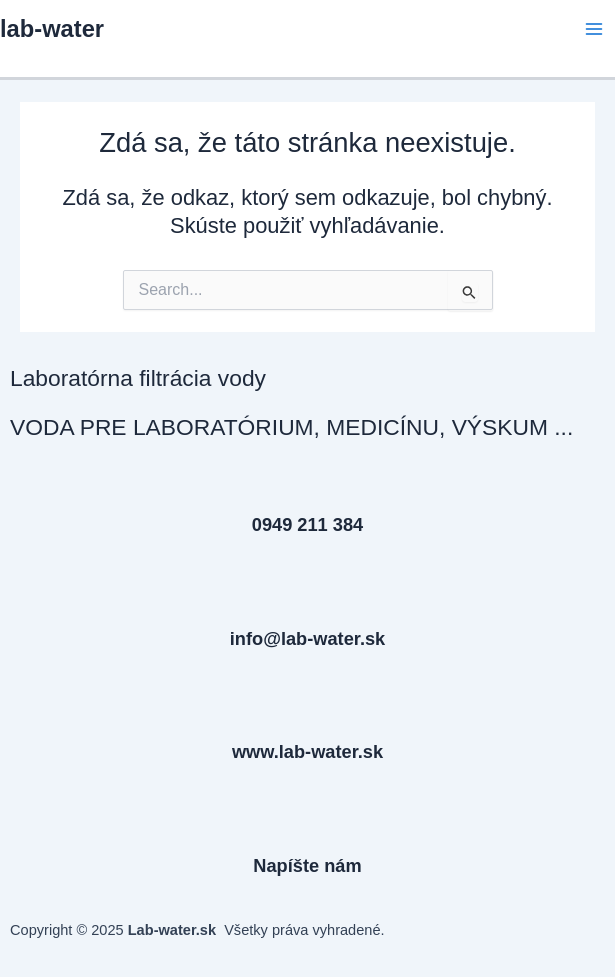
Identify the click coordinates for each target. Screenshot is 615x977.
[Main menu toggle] (594, 29)
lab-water (52, 29)
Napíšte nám (307, 865)
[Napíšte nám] (308, 829)
